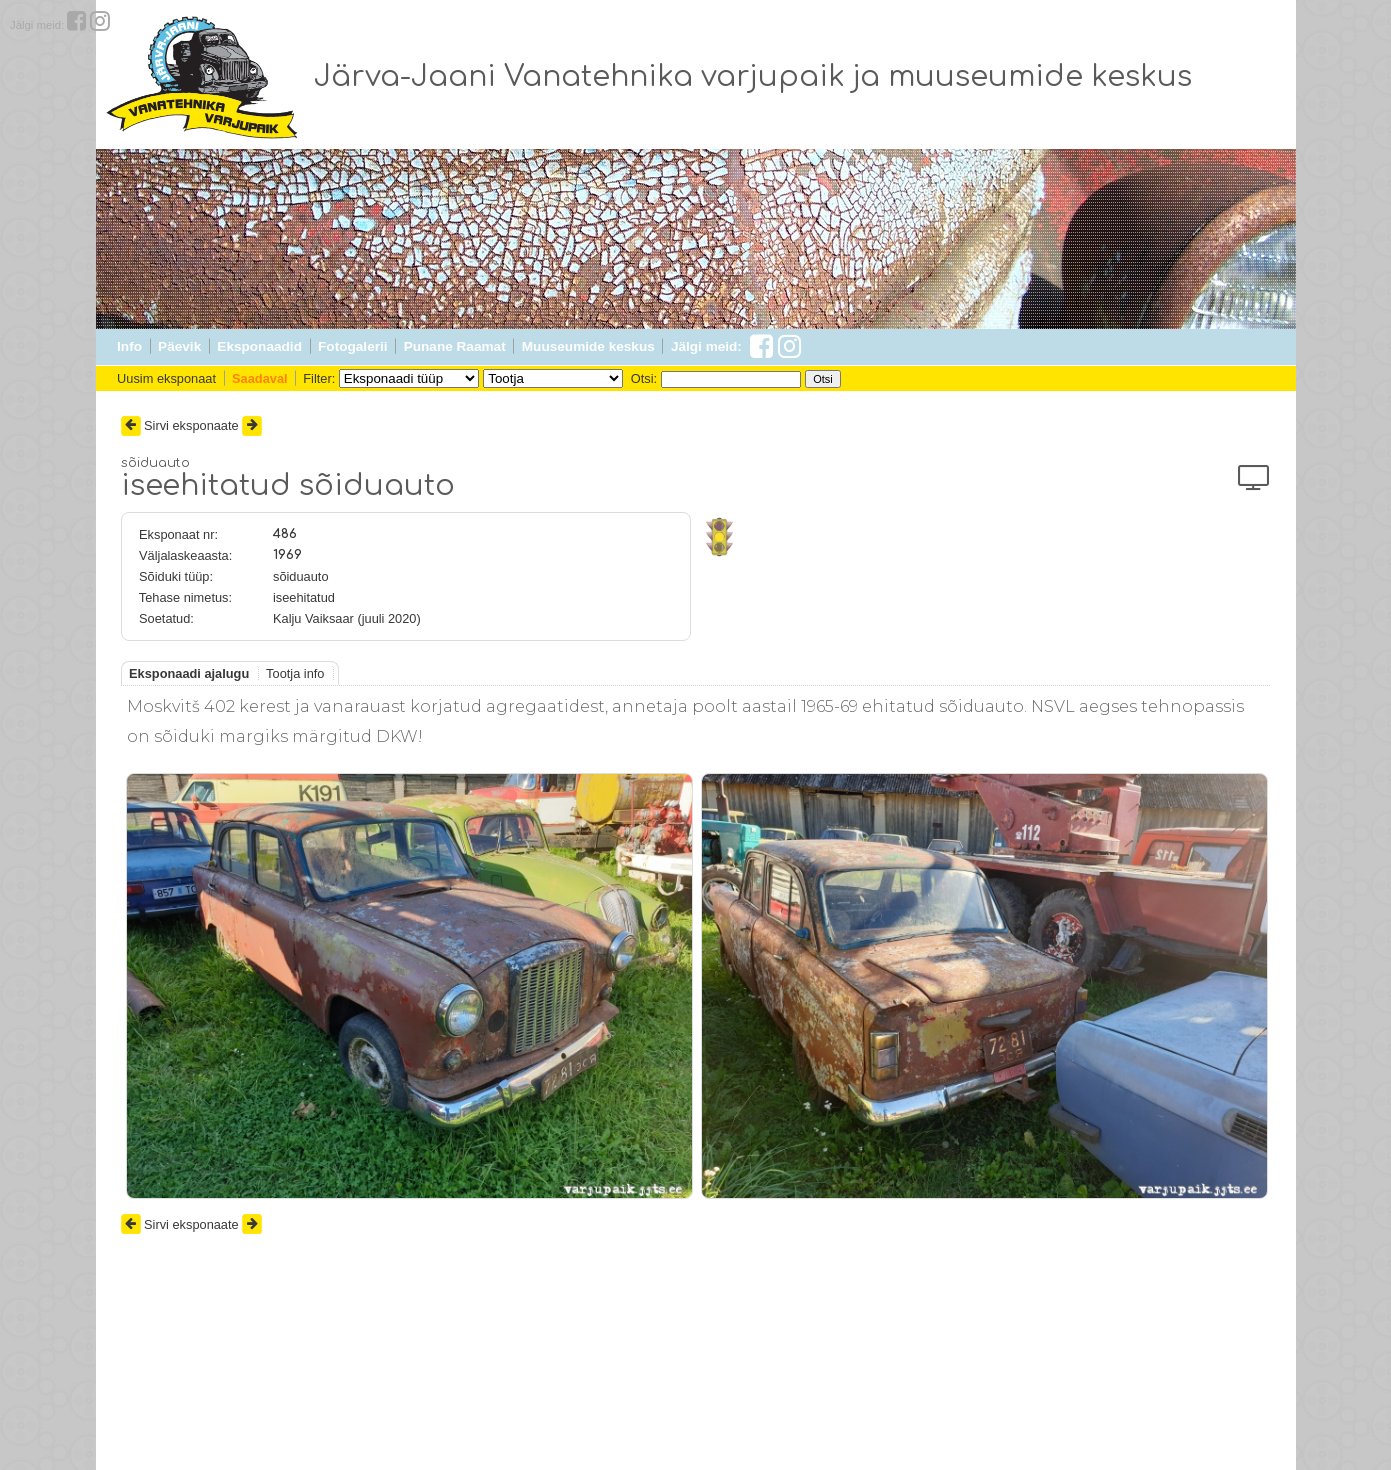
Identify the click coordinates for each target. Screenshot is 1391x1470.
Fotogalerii (352, 346)
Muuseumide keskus (588, 346)
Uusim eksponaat (166, 378)
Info (129, 346)
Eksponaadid (259, 346)
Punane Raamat (455, 346)
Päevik (179, 346)
